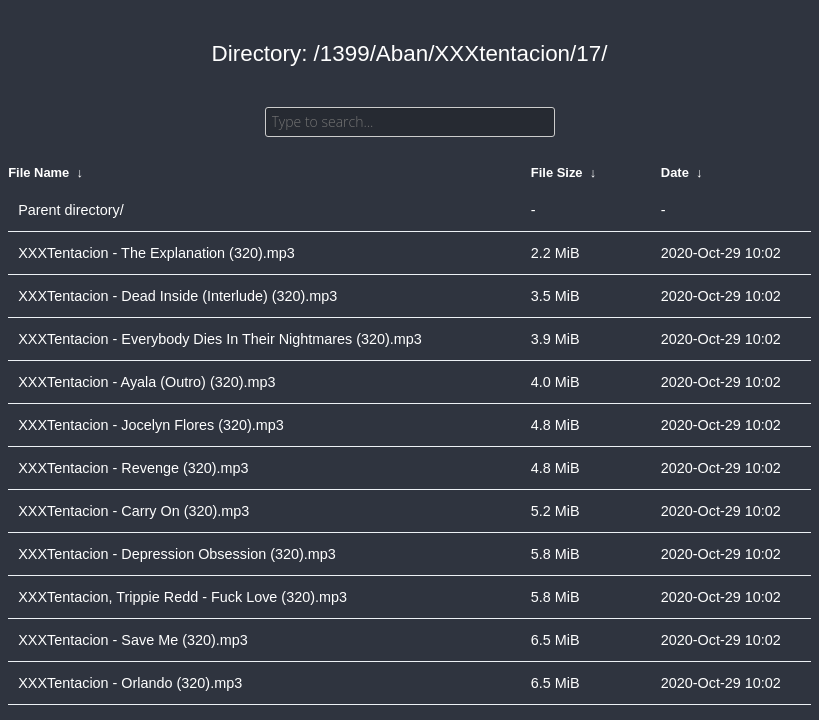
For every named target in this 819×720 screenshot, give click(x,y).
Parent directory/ (71, 210)
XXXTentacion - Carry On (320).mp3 (133, 511)
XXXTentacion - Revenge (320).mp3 (133, 468)
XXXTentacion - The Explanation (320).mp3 (156, 253)
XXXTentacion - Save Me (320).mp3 (133, 640)
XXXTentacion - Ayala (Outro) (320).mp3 (146, 382)
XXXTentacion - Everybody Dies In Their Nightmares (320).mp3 (220, 339)
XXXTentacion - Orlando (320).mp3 (130, 683)
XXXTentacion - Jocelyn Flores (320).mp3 (151, 425)
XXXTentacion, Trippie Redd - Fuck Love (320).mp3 (182, 597)
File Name (38, 172)
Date (675, 172)
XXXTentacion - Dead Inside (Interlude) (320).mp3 (177, 296)
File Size (557, 172)
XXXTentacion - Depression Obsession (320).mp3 (177, 554)
